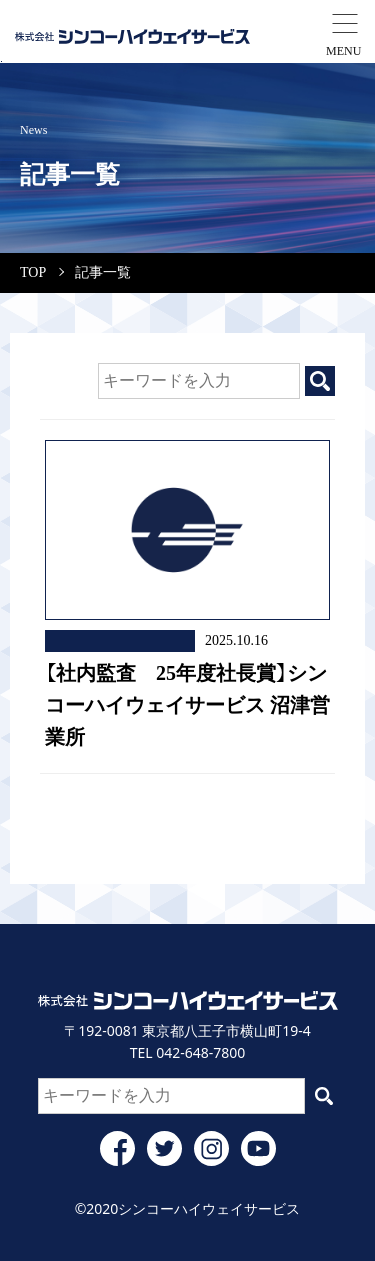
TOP (33, 272)
